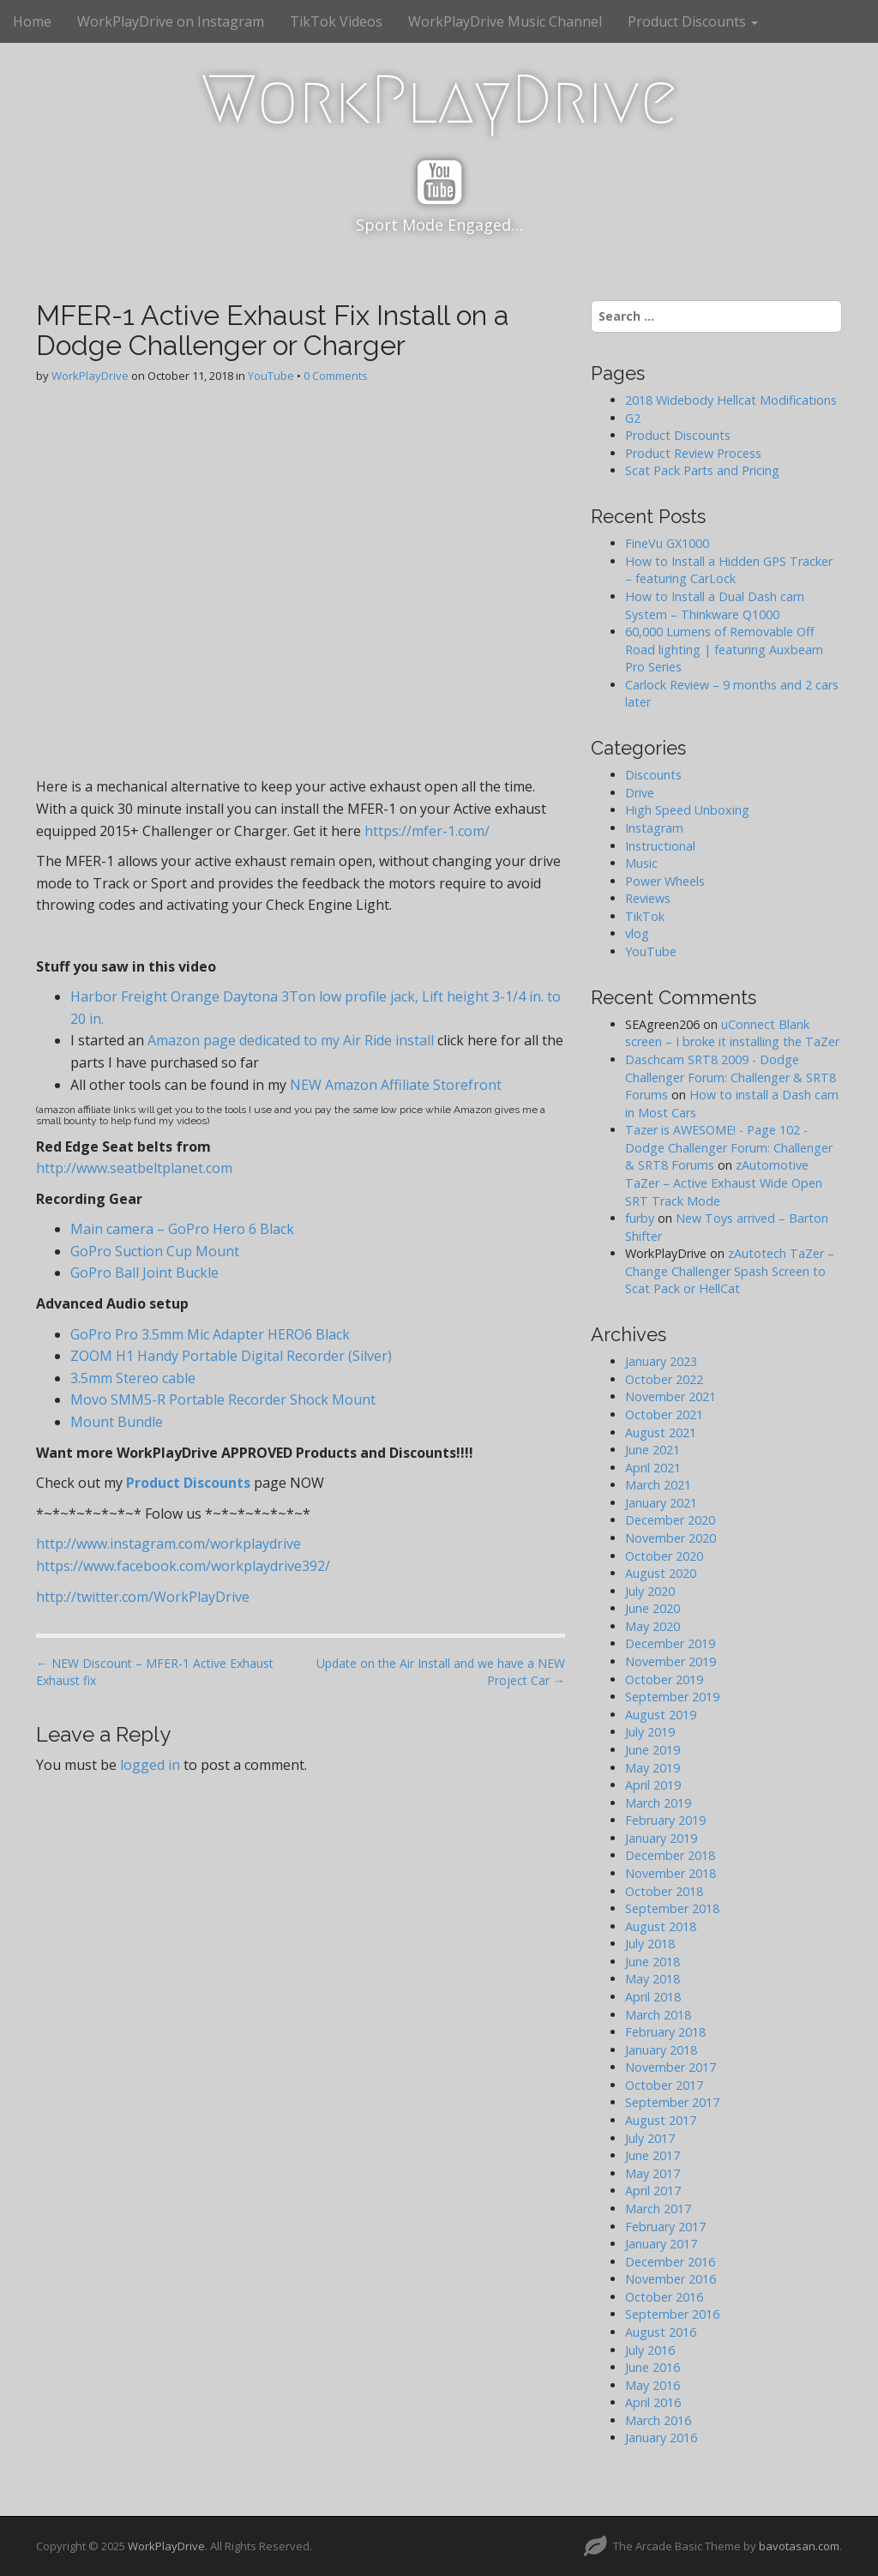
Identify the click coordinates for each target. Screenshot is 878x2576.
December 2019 (670, 1643)
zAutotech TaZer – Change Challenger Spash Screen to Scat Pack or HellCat (729, 1271)
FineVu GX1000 (667, 543)
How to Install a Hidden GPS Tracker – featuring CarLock (729, 570)
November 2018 (670, 1873)
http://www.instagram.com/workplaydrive (168, 1543)
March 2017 (658, 2208)
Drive (639, 793)
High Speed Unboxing (687, 810)
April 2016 (653, 2402)
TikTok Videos (336, 21)
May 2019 (652, 1768)
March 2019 (658, 1803)
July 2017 (650, 2138)
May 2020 (652, 1626)
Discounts (653, 775)
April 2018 (653, 1997)
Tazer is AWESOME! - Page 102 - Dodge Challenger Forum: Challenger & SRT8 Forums (729, 1147)
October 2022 (664, 1379)
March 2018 (658, 2015)
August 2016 (660, 2332)
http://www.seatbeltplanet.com (134, 1168)
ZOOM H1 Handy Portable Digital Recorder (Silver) (231, 1355)
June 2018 (652, 1961)
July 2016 (650, 2350)
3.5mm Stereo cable (132, 1378)
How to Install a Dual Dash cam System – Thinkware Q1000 (714, 605)
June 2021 (652, 1449)
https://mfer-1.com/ (427, 831)
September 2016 (672, 2314)
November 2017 (670, 2067)
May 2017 (652, 2173)
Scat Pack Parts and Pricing (702, 470)
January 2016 (661, 2437)
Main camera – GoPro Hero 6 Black (182, 1228)
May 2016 (652, 2385)
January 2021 (661, 1503)
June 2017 (652, 2155)
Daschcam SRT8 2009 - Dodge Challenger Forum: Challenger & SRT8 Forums (730, 1077)
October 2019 (664, 1679)
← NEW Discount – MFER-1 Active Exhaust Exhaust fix (155, 1671)
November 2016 (670, 2279)
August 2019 (660, 1714)
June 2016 (652, 2367)
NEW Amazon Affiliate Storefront (396, 1084)
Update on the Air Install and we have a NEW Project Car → (440, 1671)
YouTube (271, 375)
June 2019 (652, 1750)
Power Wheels (665, 881)
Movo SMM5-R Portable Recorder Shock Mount (223, 1399)
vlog (637, 933)
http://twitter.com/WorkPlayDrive (143, 1596)
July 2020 (650, 1591)
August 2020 (660, 1573)
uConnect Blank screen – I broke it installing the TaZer (732, 1033)
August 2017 (660, 2120)
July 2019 (650, 1732)
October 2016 (664, 2297)
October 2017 (664, 2085)
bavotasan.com (799, 2546)
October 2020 (664, 1556)
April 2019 (653, 1785)
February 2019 (665, 1820)
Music (641, 863)
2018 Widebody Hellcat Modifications (731, 400)
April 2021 (653, 1468)
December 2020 (670, 1520)
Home (32, 21)
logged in (150, 1764)
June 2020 (652, 1608)
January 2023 (661, 1361)
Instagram (654, 828)
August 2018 (660, 1926)
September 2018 (672, 1908)
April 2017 (653, 2190)
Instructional (660, 846)
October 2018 (664, 1891)
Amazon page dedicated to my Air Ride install (292, 1040)
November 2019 (670, 1661)
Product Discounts (693, 21)
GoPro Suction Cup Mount (154, 1251)
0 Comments (336, 375)
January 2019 (661, 1838)
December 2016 (670, 2262)
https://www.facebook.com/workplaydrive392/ (183, 1565)
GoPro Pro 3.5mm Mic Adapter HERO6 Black (210, 1334)
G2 (632, 418)
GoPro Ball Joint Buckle (144, 1272)
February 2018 (665, 2032)
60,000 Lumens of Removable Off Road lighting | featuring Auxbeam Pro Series (724, 649)
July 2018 (650, 1943)
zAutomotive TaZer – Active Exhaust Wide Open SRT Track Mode (723, 1182)
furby (639, 1218)
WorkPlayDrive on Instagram (170, 21)
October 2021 (664, 1414)
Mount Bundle (118, 1421)
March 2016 (658, 2420)
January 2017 (661, 2244)
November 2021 (670, 1396)
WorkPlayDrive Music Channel (505, 21)
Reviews (648, 898)
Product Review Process (693, 453)
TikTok (645, 916)
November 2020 (670, 1538)
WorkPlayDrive (439, 99)
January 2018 (661, 2050)
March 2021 (658, 1485)
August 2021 (660, 1432)
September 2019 (672, 1696)
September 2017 (672, 2102)
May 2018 (652, 1979)
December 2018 (670, 1855)
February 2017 (665, 2226)
